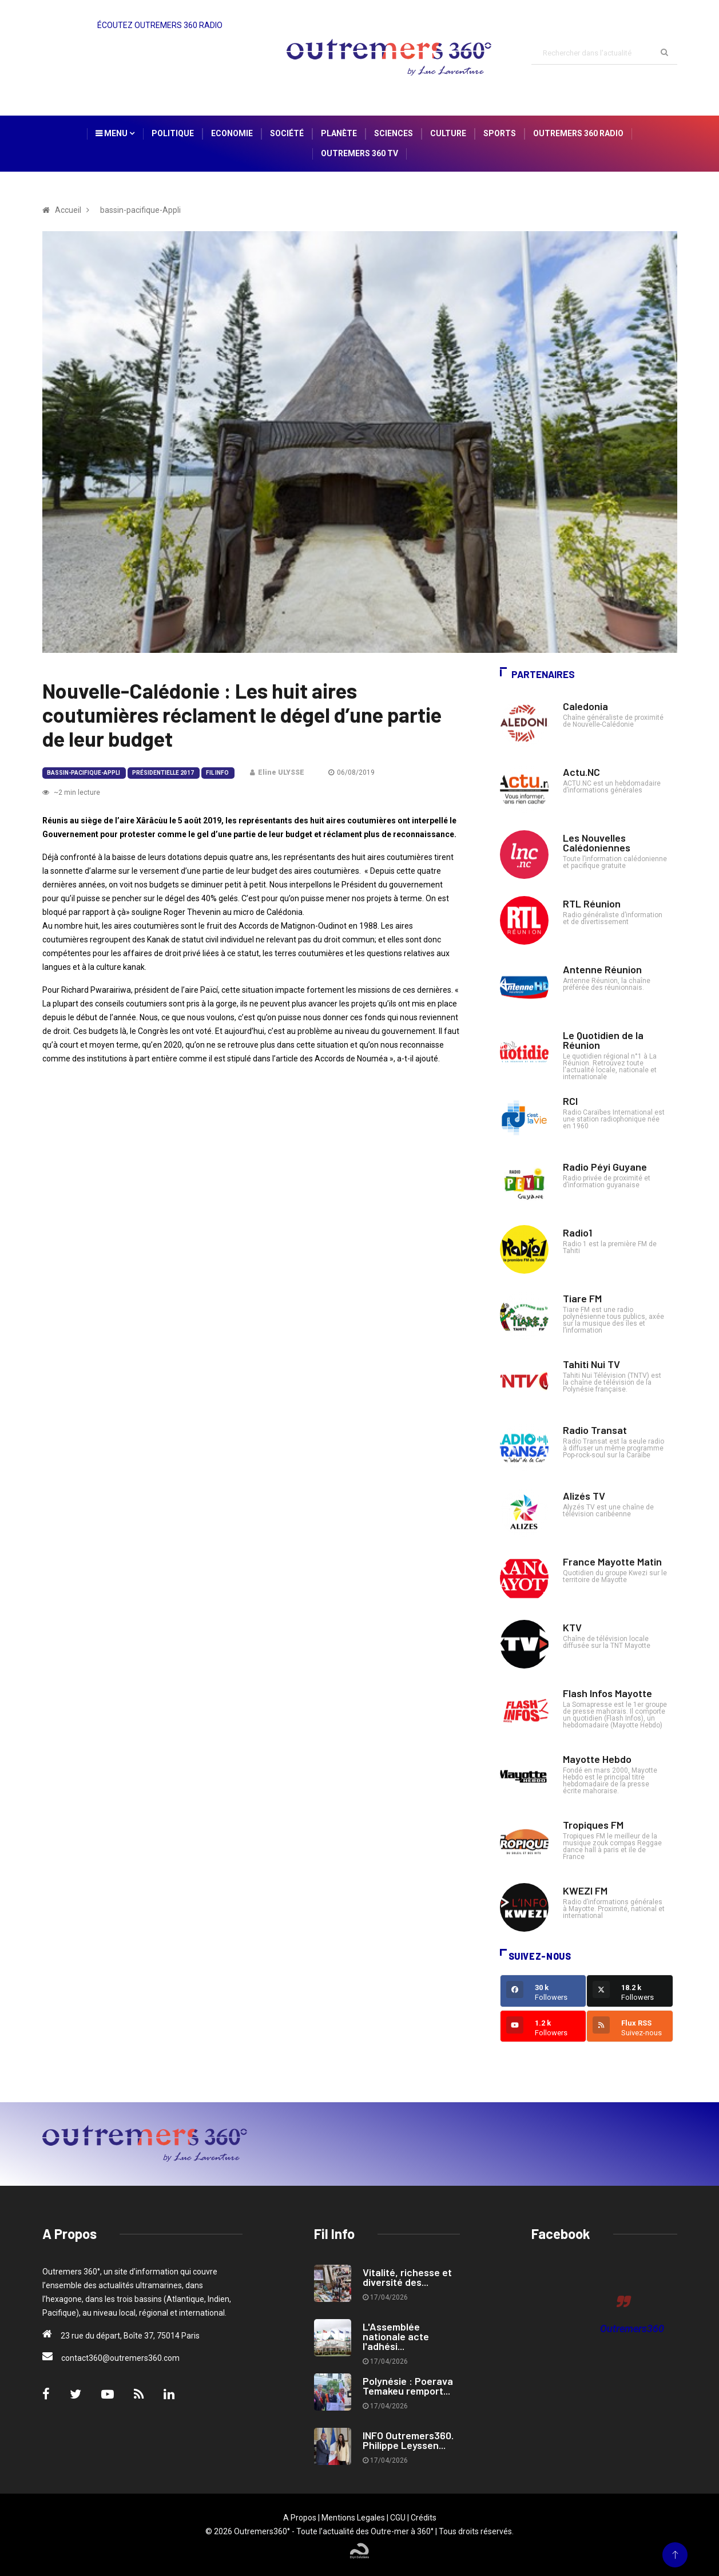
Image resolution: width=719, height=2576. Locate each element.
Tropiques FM (593, 1824)
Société (287, 133)
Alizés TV (584, 1495)
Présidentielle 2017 (163, 773)
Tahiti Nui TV (591, 1364)
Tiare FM (582, 1298)
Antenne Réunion (602, 969)
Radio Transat (595, 1430)
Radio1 (577, 1232)
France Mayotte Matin (612, 1561)
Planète (339, 133)
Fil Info (217, 773)
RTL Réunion (592, 903)
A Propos (299, 2517)
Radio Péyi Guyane (605, 1166)
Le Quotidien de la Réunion (603, 1040)
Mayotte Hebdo (597, 1759)
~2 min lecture (71, 792)
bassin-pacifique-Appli (83, 773)
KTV (572, 1627)
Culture (448, 133)
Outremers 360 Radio (578, 133)
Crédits (423, 2517)
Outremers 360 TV (359, 153)
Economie (232, 133)
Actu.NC (581, 772)
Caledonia (585, 706)
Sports (499, 133)
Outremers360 (632, 2329)
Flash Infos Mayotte (607, 1693)
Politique (173, 133)
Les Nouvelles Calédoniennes (596, 842)
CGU (398, 2517)
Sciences (393, 133)
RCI (570, 1101)
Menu (115, 133)
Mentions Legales (353, 2517)
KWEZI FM (585, 1890)
